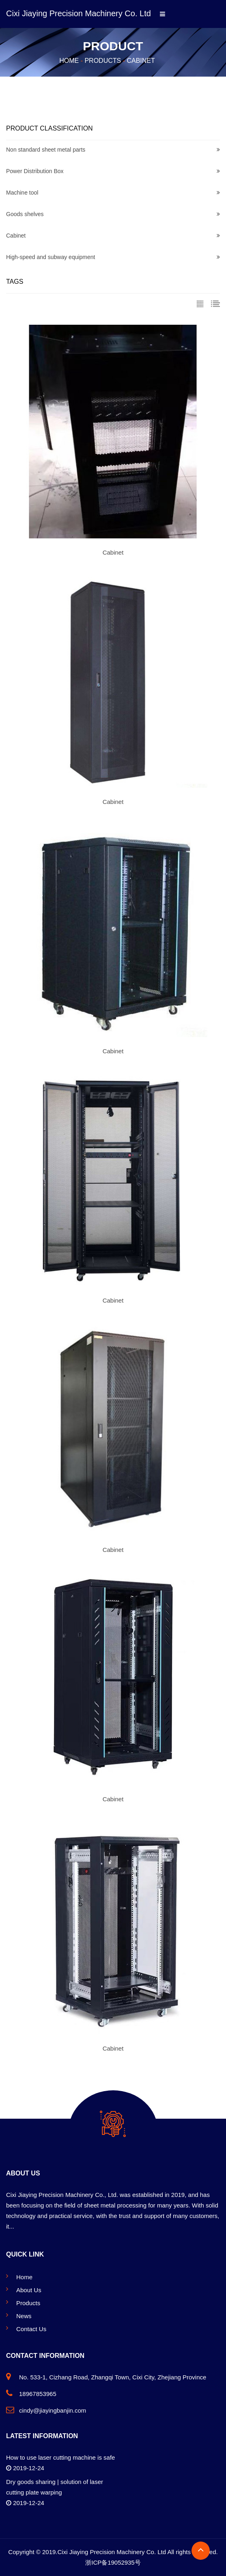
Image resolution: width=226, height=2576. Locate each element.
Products (102, 60)
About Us (28, 2290)
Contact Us (31, 2328)
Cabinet (141, 60)
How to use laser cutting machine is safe (60, 2457)
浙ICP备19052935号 (113, 2562)
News (24, 2315)
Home (69, 60)
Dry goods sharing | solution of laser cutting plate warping (54, 2487)
